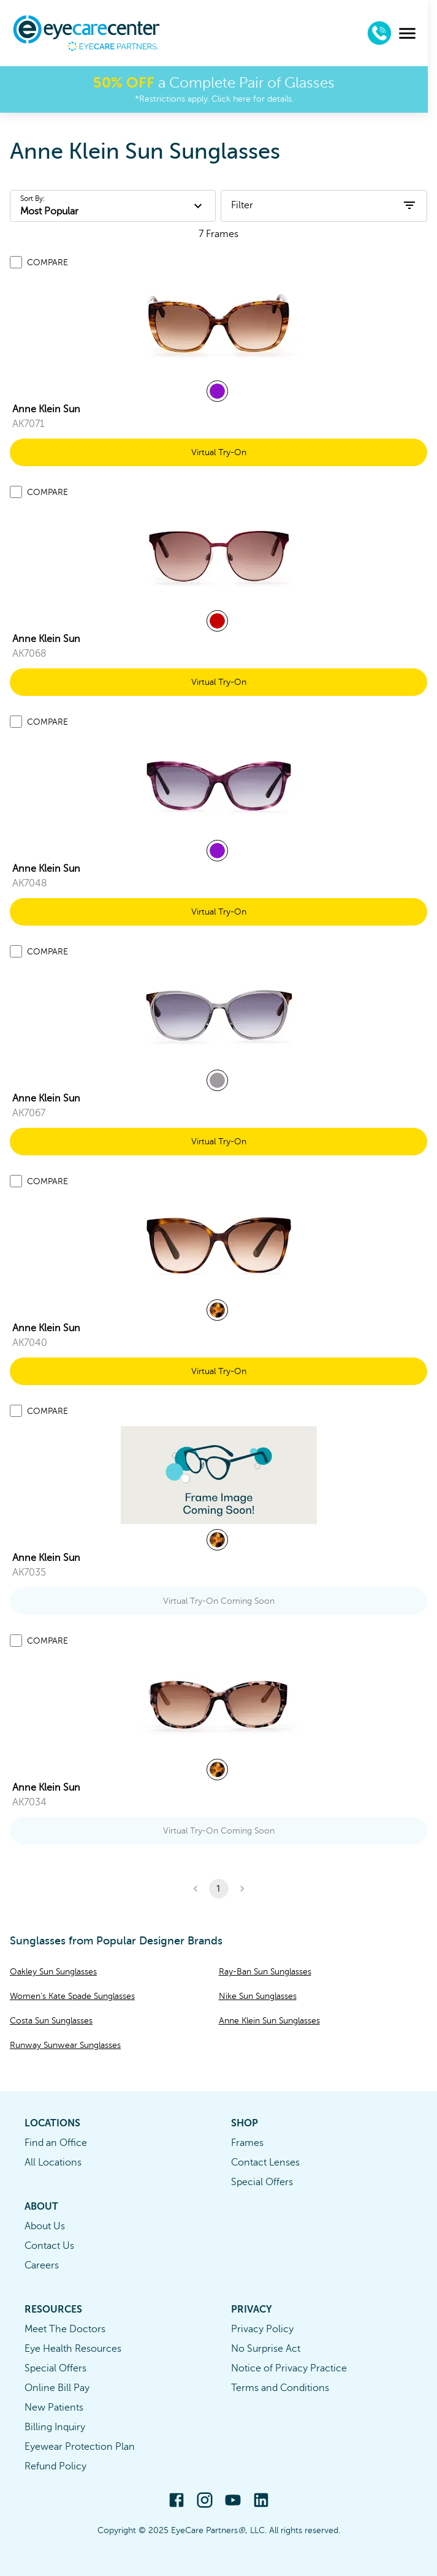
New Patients (54, 2407)
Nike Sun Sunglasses (258, 1996)
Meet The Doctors (65, 2329)
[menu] (416, 33)
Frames (247, 2142)
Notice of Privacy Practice (289, 2368)
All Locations (53, 2162)
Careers (42, 2265)
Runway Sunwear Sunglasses (65, 2045)
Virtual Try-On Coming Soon (219, 1601)
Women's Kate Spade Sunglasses (72, 1996)
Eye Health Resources (73, 2348)
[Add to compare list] (16, 262)
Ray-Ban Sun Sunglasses (265, 1971)
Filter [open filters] (324, 205)
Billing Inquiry (55, 2427)
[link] (219, 327)
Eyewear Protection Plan (80, 2446)
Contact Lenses (265, 2162)
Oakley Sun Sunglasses (53, 1971)
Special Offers (262, 2182)
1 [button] (219, 1888)
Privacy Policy (262, 2329)
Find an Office (56, 2142)
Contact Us (49, 2245)
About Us (45, 2226)
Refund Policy (55, 2466)
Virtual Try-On (218, 452)
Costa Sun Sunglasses (51, 2020)
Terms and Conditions (280, 2387)
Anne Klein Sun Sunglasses (269, 2020)
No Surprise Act (265, 2348)
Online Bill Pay (57, 2387)
